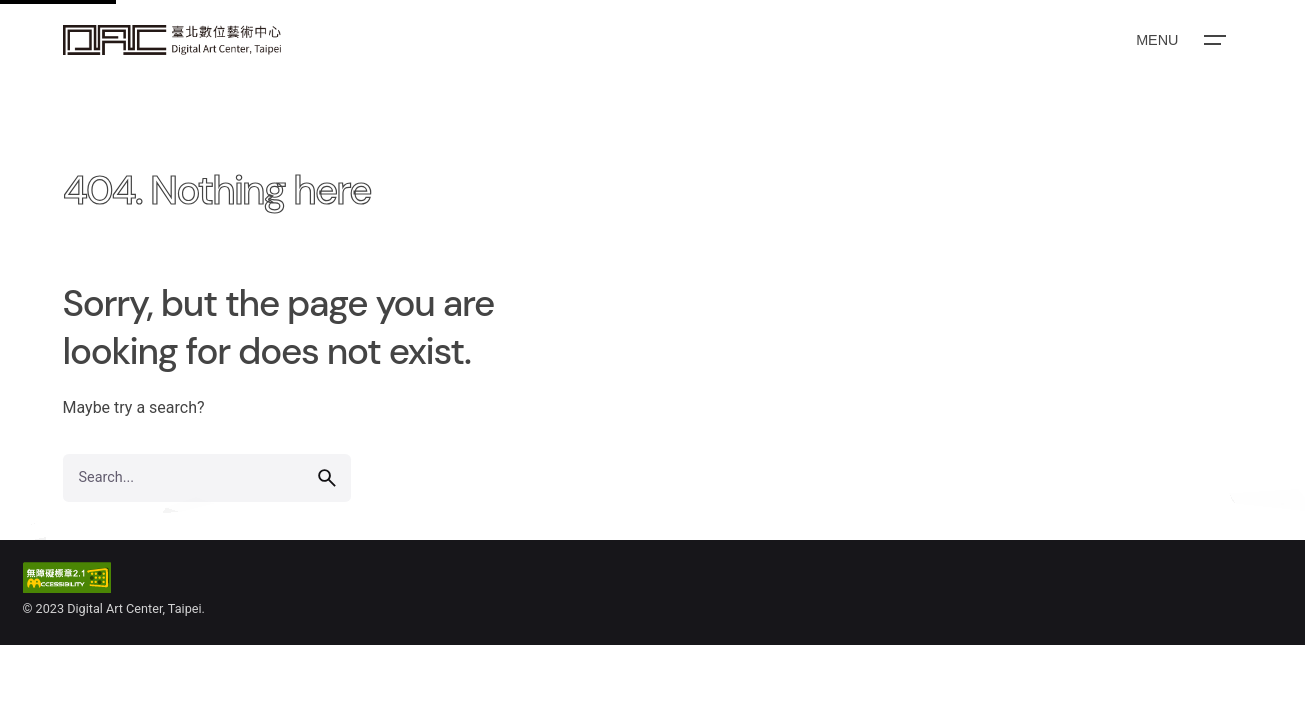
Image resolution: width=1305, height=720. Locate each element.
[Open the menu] (1179, 40)
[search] (327, 478)
